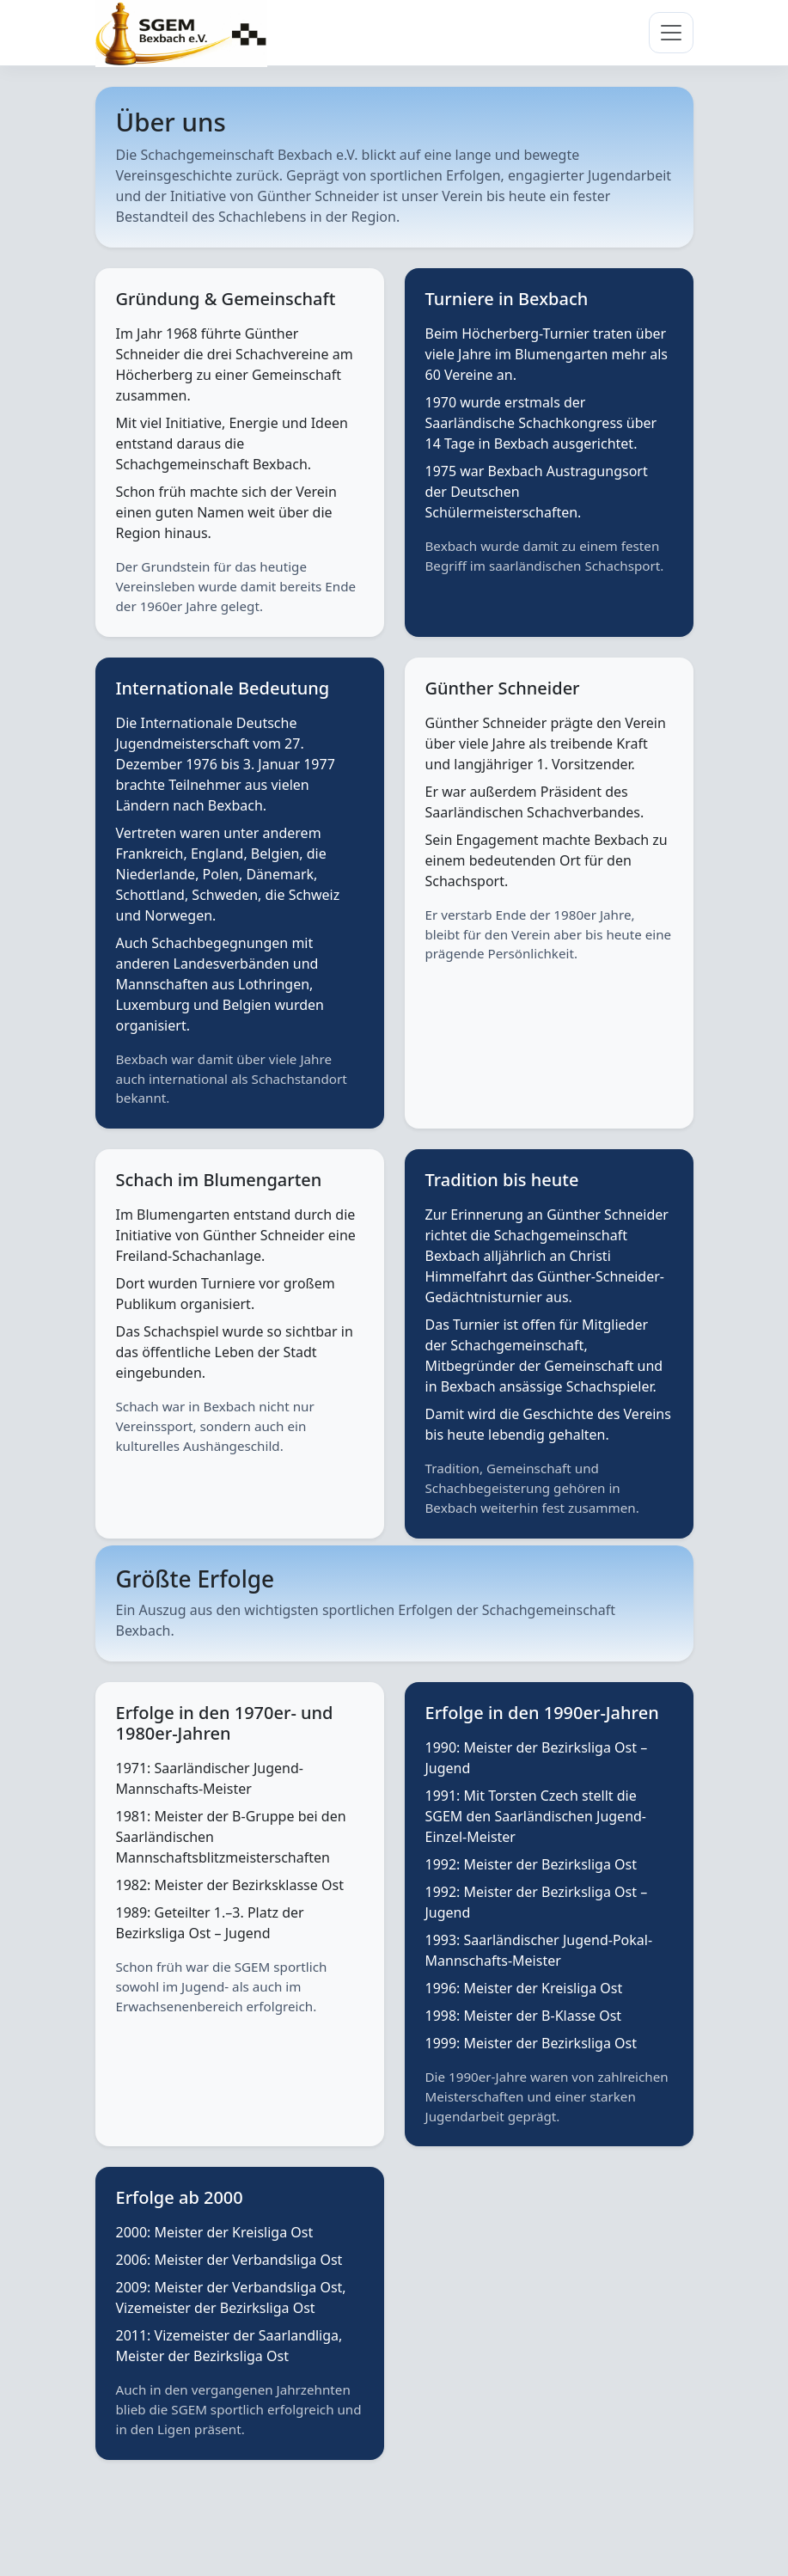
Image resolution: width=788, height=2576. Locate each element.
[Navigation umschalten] (671, 32)
